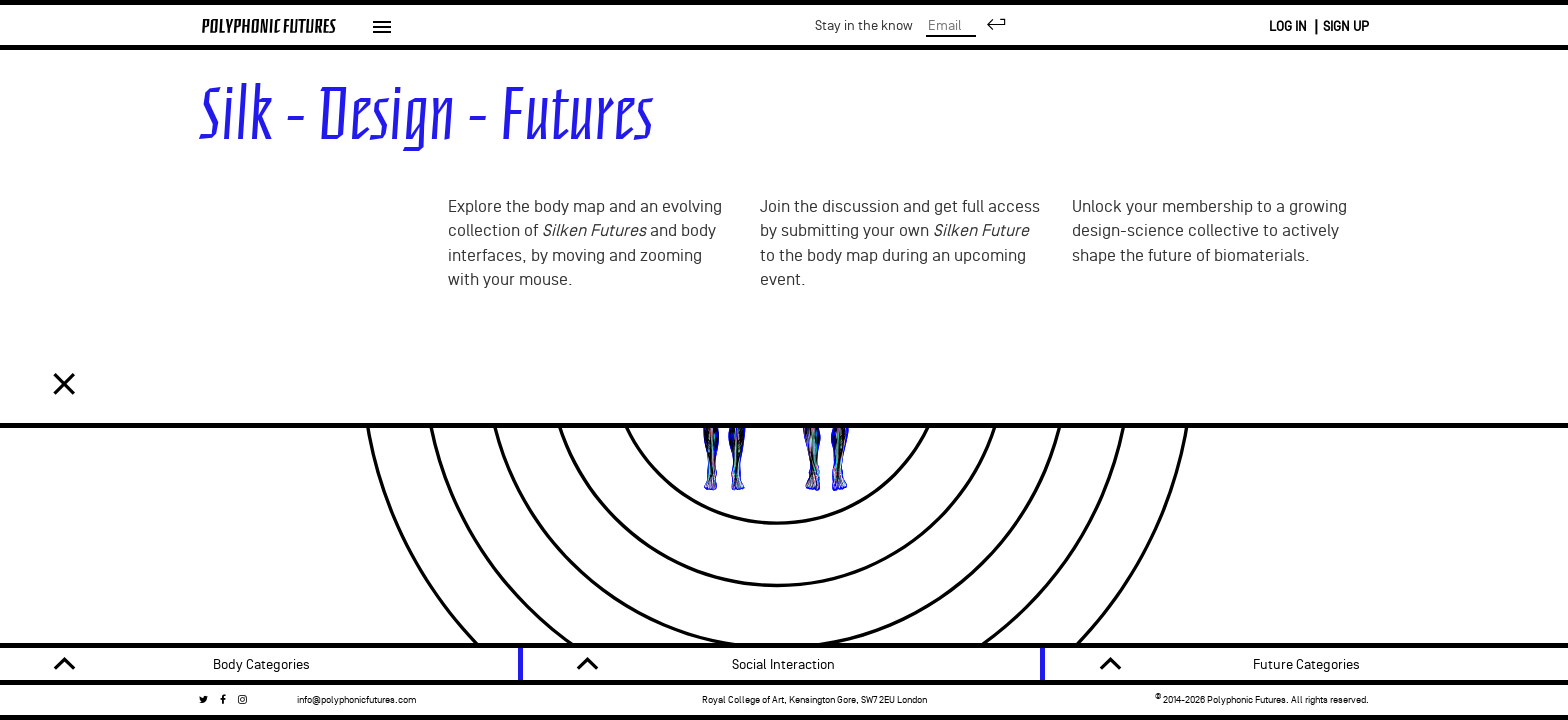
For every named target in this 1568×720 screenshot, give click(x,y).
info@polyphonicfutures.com (356, 699)
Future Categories (1306, 664)
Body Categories (261, 664)
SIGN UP (1346, 26)
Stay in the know (1048, 25)
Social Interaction (783, 664)
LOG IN (1288, 26)
